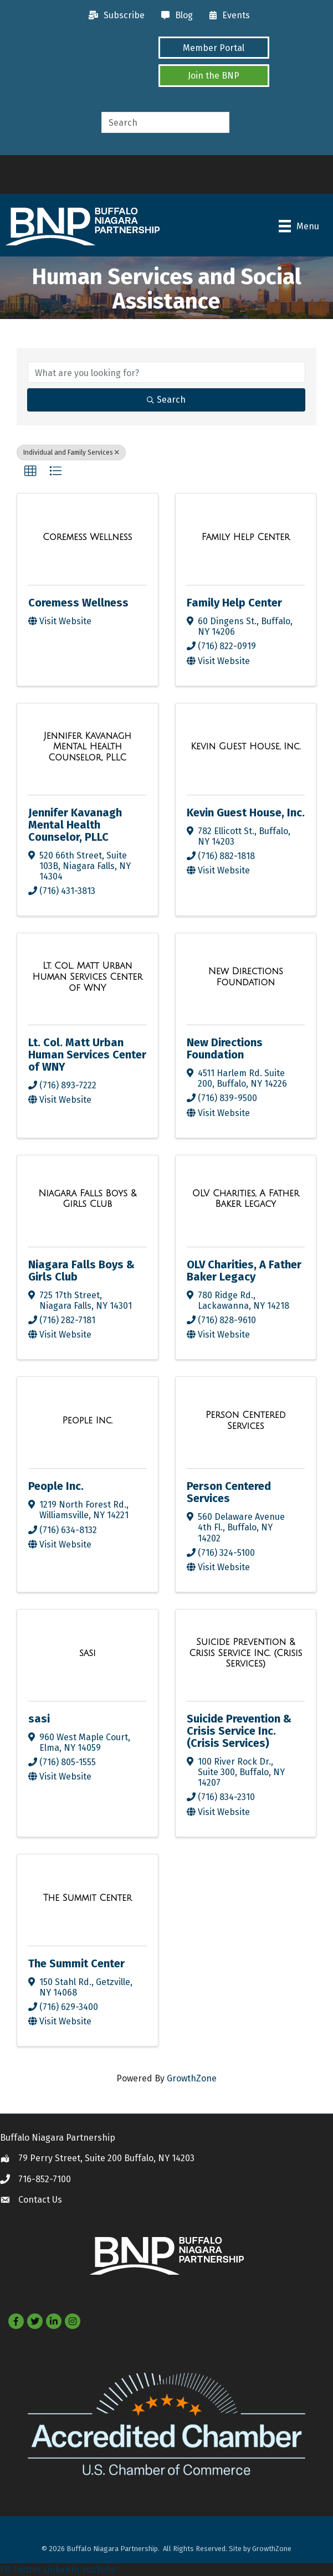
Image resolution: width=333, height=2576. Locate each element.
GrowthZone (192, 2078)
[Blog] (174, 15)
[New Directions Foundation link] (246, 977)
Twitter (26, 2569)
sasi (39, 1718)
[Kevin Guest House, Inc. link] (245, 746)
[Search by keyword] (166, 372)
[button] (213, 48)
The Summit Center (76, 1963)
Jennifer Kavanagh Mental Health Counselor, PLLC (75, 825)
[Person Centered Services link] (246, 1420)
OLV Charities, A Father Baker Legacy (244, 1270)
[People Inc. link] (87, 1420)
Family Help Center (234, 602)
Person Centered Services (229, 1492)
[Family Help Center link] (246, 537)
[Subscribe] (114, 15)
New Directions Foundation (225, 1048)
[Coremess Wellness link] (87, 537)
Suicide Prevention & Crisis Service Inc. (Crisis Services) (239, 1731)
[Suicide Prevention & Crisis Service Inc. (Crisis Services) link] (246, 1653)
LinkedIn (61, 2569)
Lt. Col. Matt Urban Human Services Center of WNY (87, 1054)
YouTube (98, 2569)
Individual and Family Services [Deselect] (71, 452)
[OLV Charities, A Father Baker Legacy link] (246, 1199)
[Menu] (299, 226)
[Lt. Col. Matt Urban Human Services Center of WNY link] (87, 976)
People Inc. (56, 1486)
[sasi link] (87, 1653)
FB (5, 2569)
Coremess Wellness (78, 602)
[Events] (227, 15)
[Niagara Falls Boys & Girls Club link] (87, 1199)
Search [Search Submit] (166, 399)
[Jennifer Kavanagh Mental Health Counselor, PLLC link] (87, 747)
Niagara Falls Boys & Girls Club (81, 1270)
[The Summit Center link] (87, 1898)
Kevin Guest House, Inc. (246, 812)
